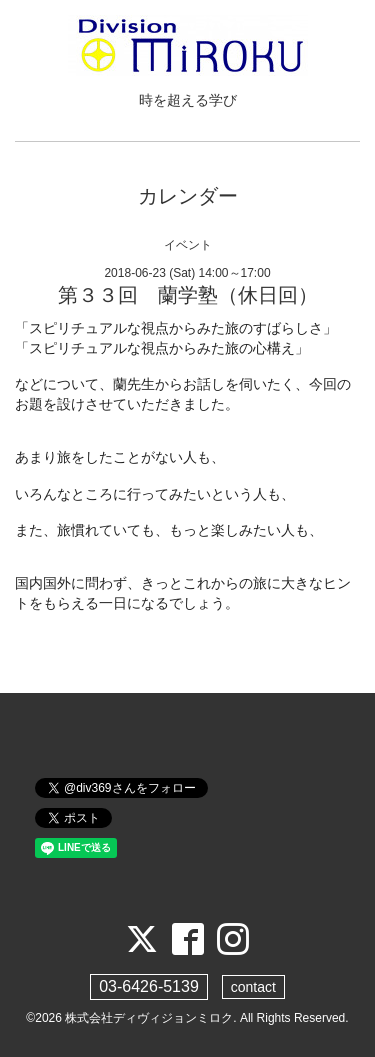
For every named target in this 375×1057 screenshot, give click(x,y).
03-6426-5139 (149, 986)
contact (253, 987)
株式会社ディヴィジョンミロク (149, 1018)
